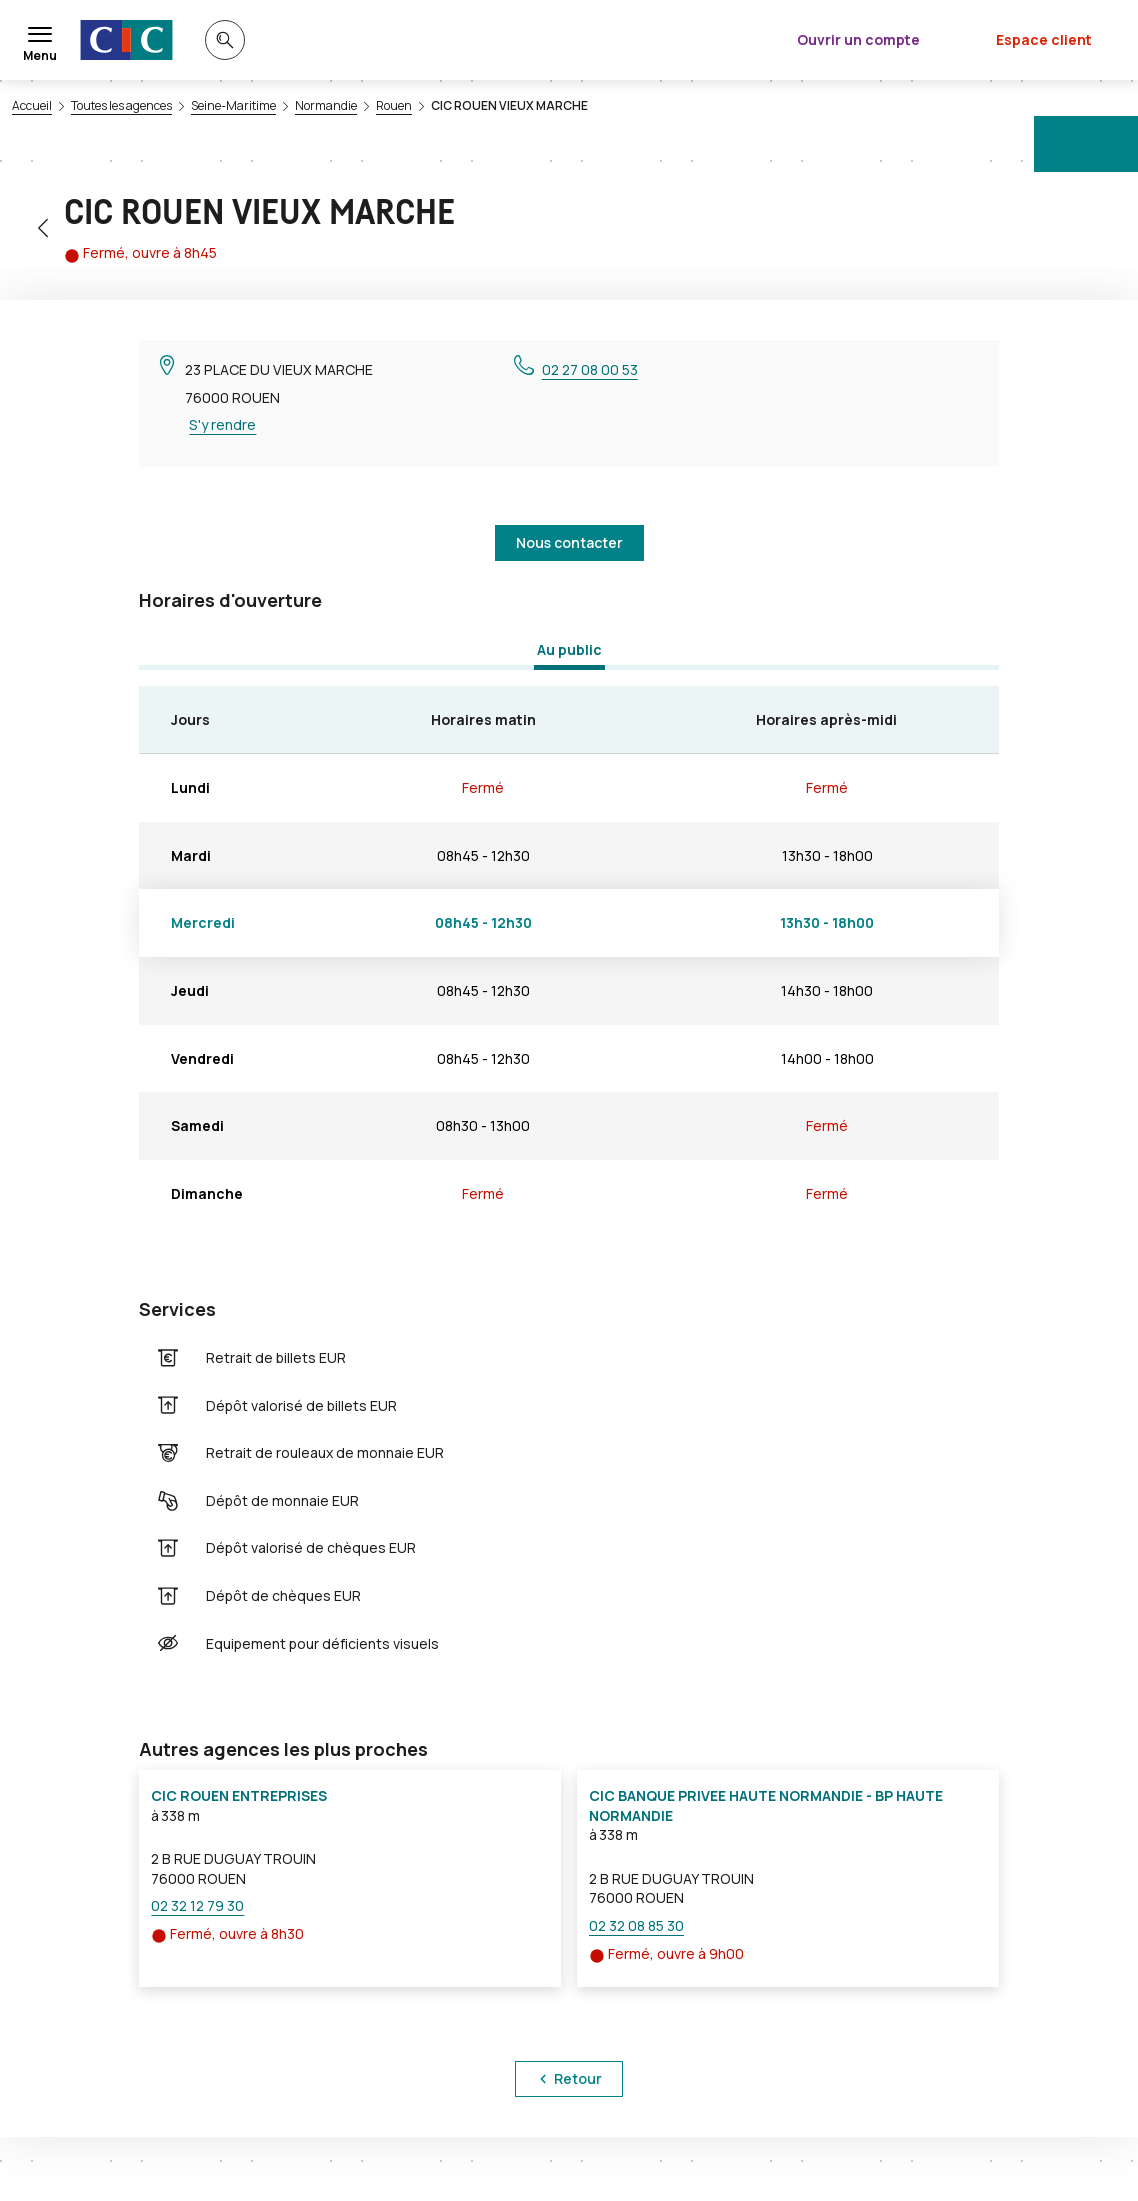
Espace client (1044, 39)
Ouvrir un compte (858, 39)
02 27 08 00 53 (590, 369)
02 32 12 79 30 (197, 1905)
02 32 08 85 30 (636, 1925)
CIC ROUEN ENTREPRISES (239, 1795)
